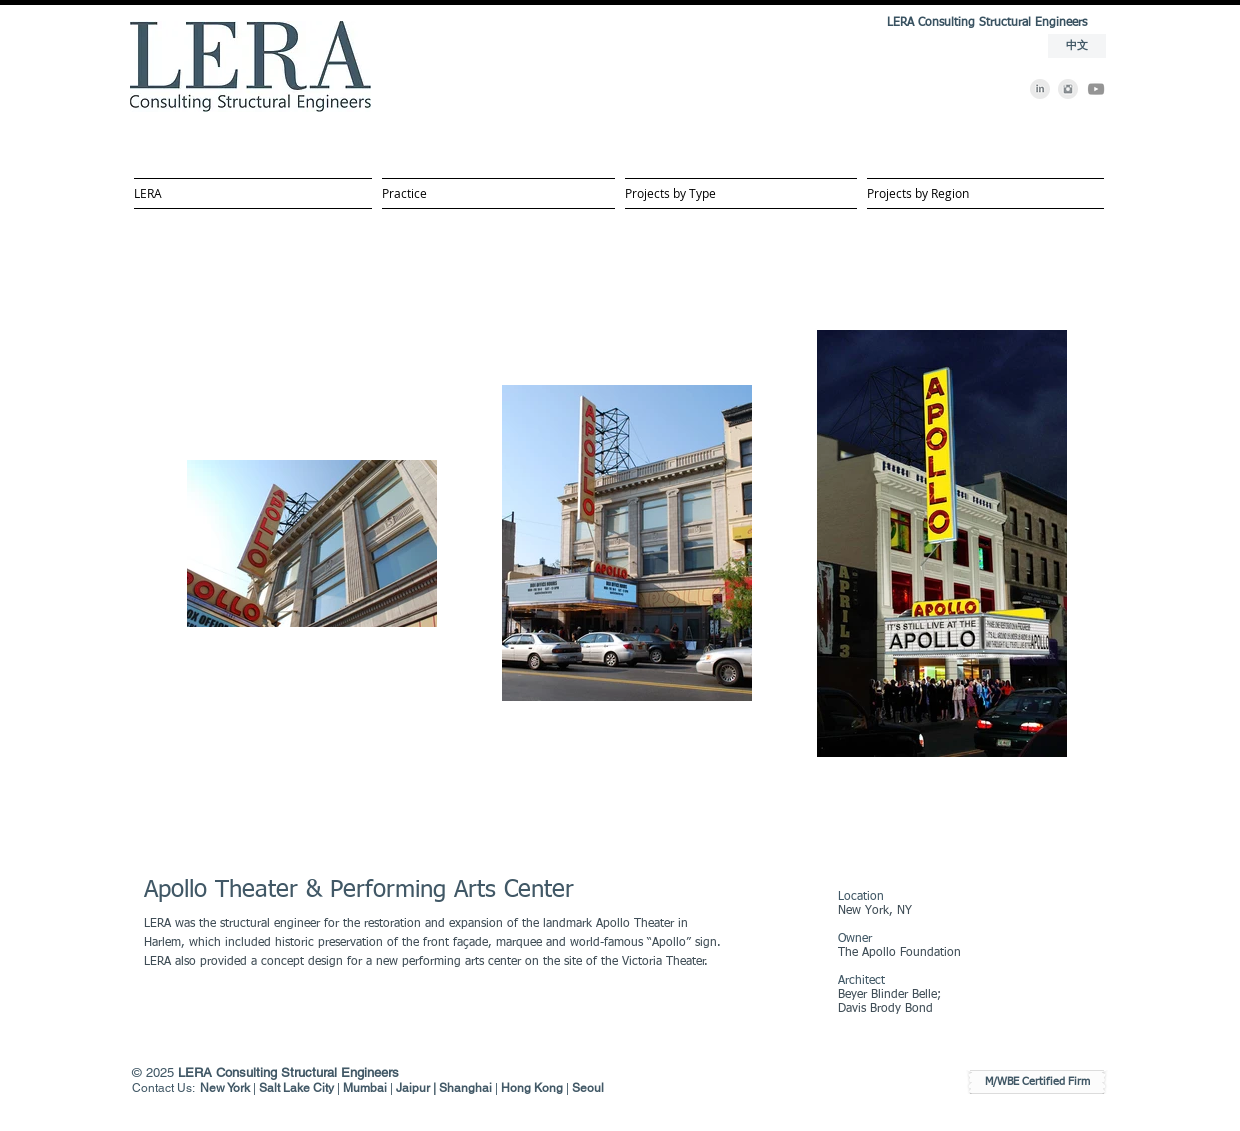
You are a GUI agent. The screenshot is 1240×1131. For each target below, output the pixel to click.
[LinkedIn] (1040, 89)
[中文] (1077, 46)
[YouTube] (1096, 89)
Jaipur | (417, 1088)
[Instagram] (1068, 89)
